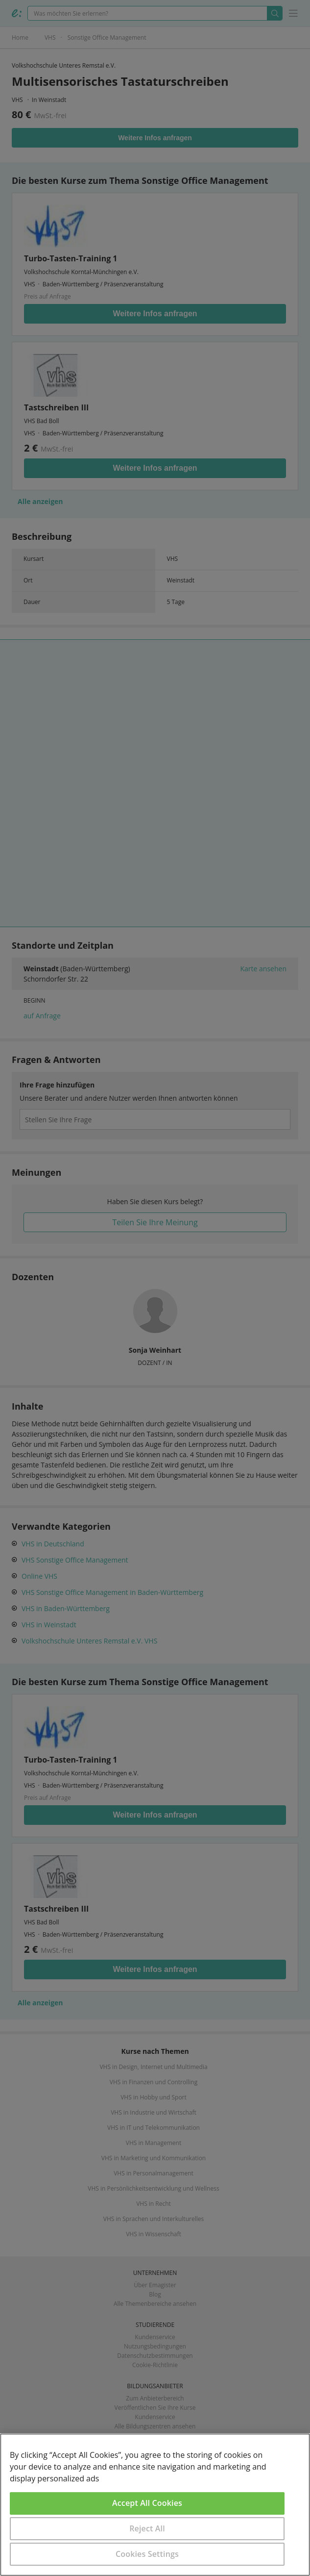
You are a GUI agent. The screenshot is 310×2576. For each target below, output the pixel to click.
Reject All (147, 2528)
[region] (155, 2504)
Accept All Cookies (147, 2503)
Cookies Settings (147, 2554)
